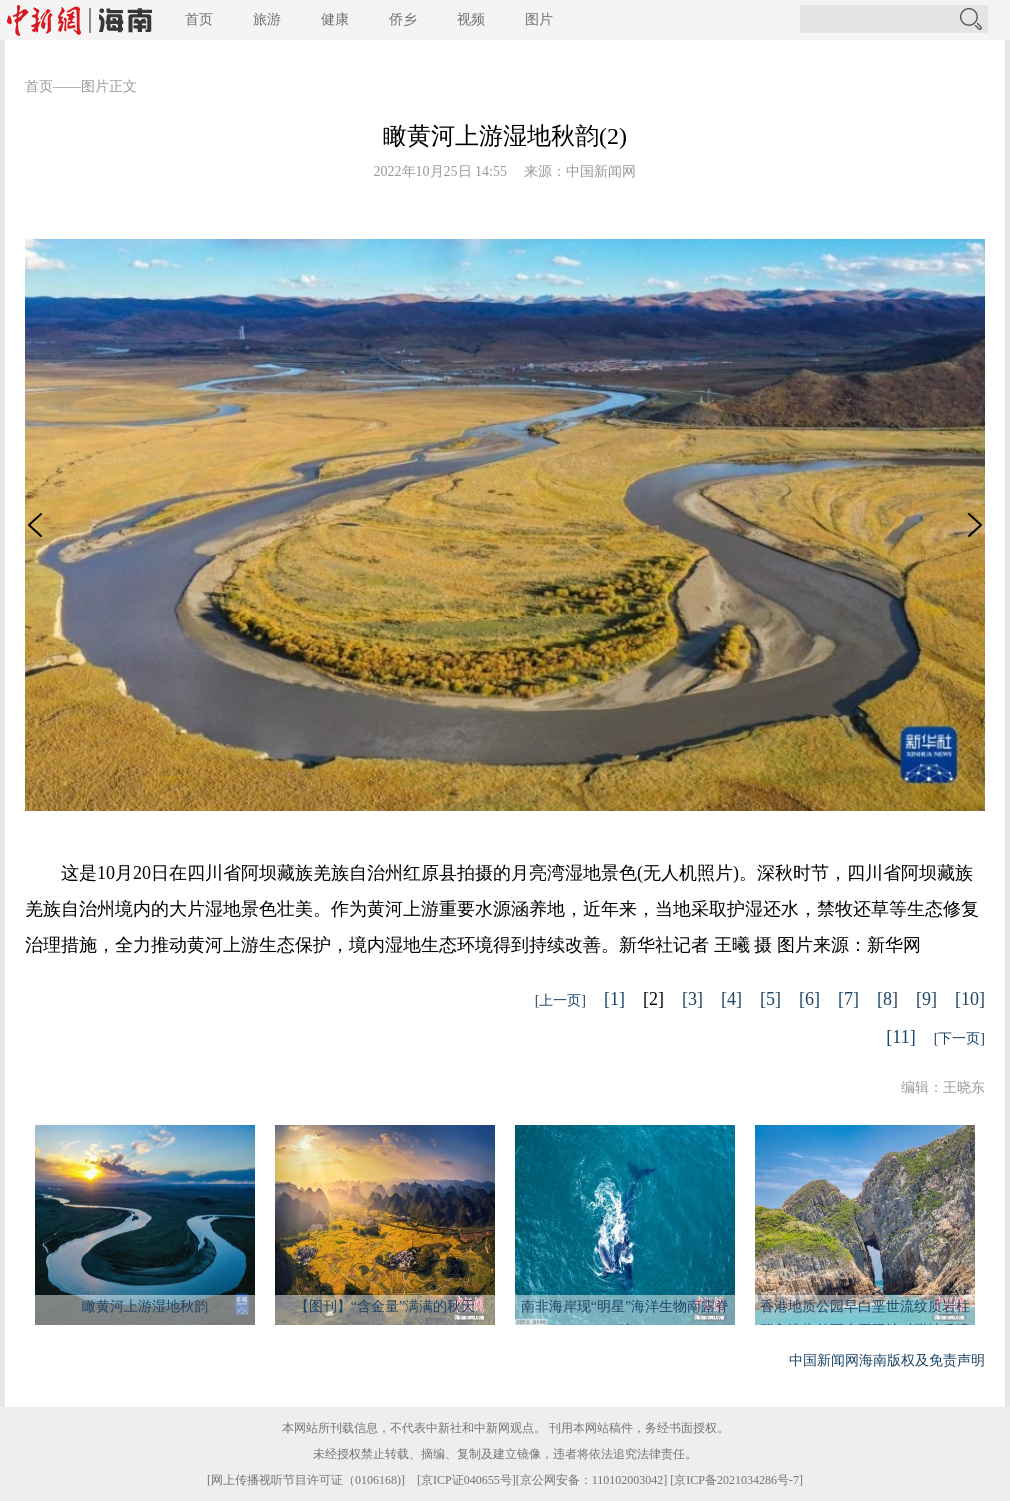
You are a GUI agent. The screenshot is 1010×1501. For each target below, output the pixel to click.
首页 (199, 19)
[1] (614, 999)
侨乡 (403, 19)
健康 (335, 19)
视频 (471, 19)
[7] (848, 999)
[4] (731, 999)
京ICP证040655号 (466, 1480)
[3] (692, 999)
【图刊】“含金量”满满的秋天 (385, 1306)
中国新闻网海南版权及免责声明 (887, 1360)
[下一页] (959, 1038)
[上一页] (560, 1000)
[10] (970, 999)
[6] (809, 999)
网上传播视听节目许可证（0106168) (306, 1480)
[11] (900, 1037)
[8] (887, 999)
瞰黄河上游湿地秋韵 (145, 1306)
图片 (539, 19)
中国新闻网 (601, 171)
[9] (926, 999)
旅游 (267, 19)
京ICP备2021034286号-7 (736, 1480)
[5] (770, 999)
